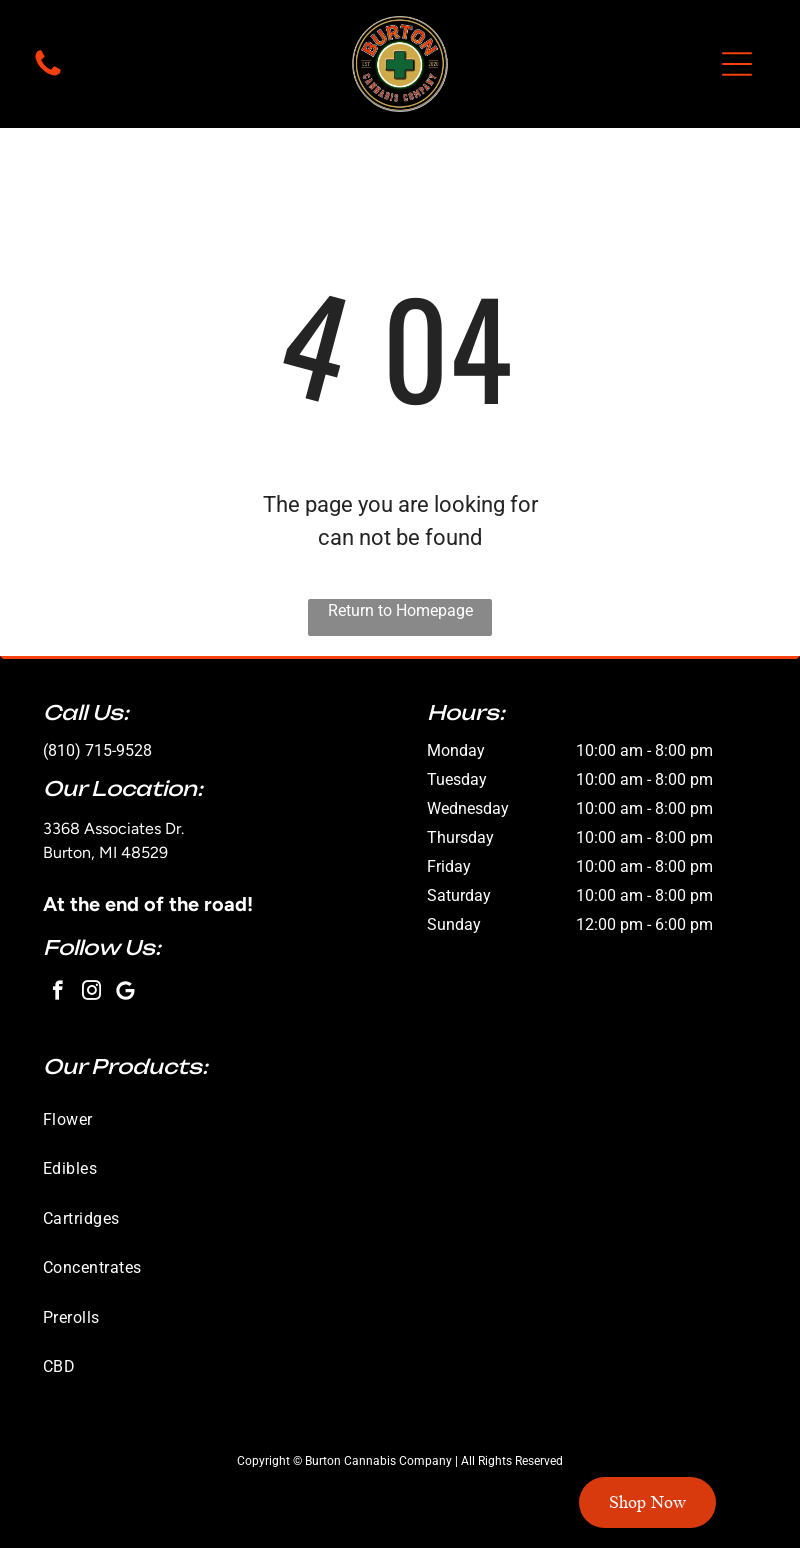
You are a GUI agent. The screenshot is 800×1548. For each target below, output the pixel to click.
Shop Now (647, 1502)
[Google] (125, 993)
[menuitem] (400, 1119)
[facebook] (57, 993)
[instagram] (91, 993)
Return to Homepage (400, 610)
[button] (737, 64)
